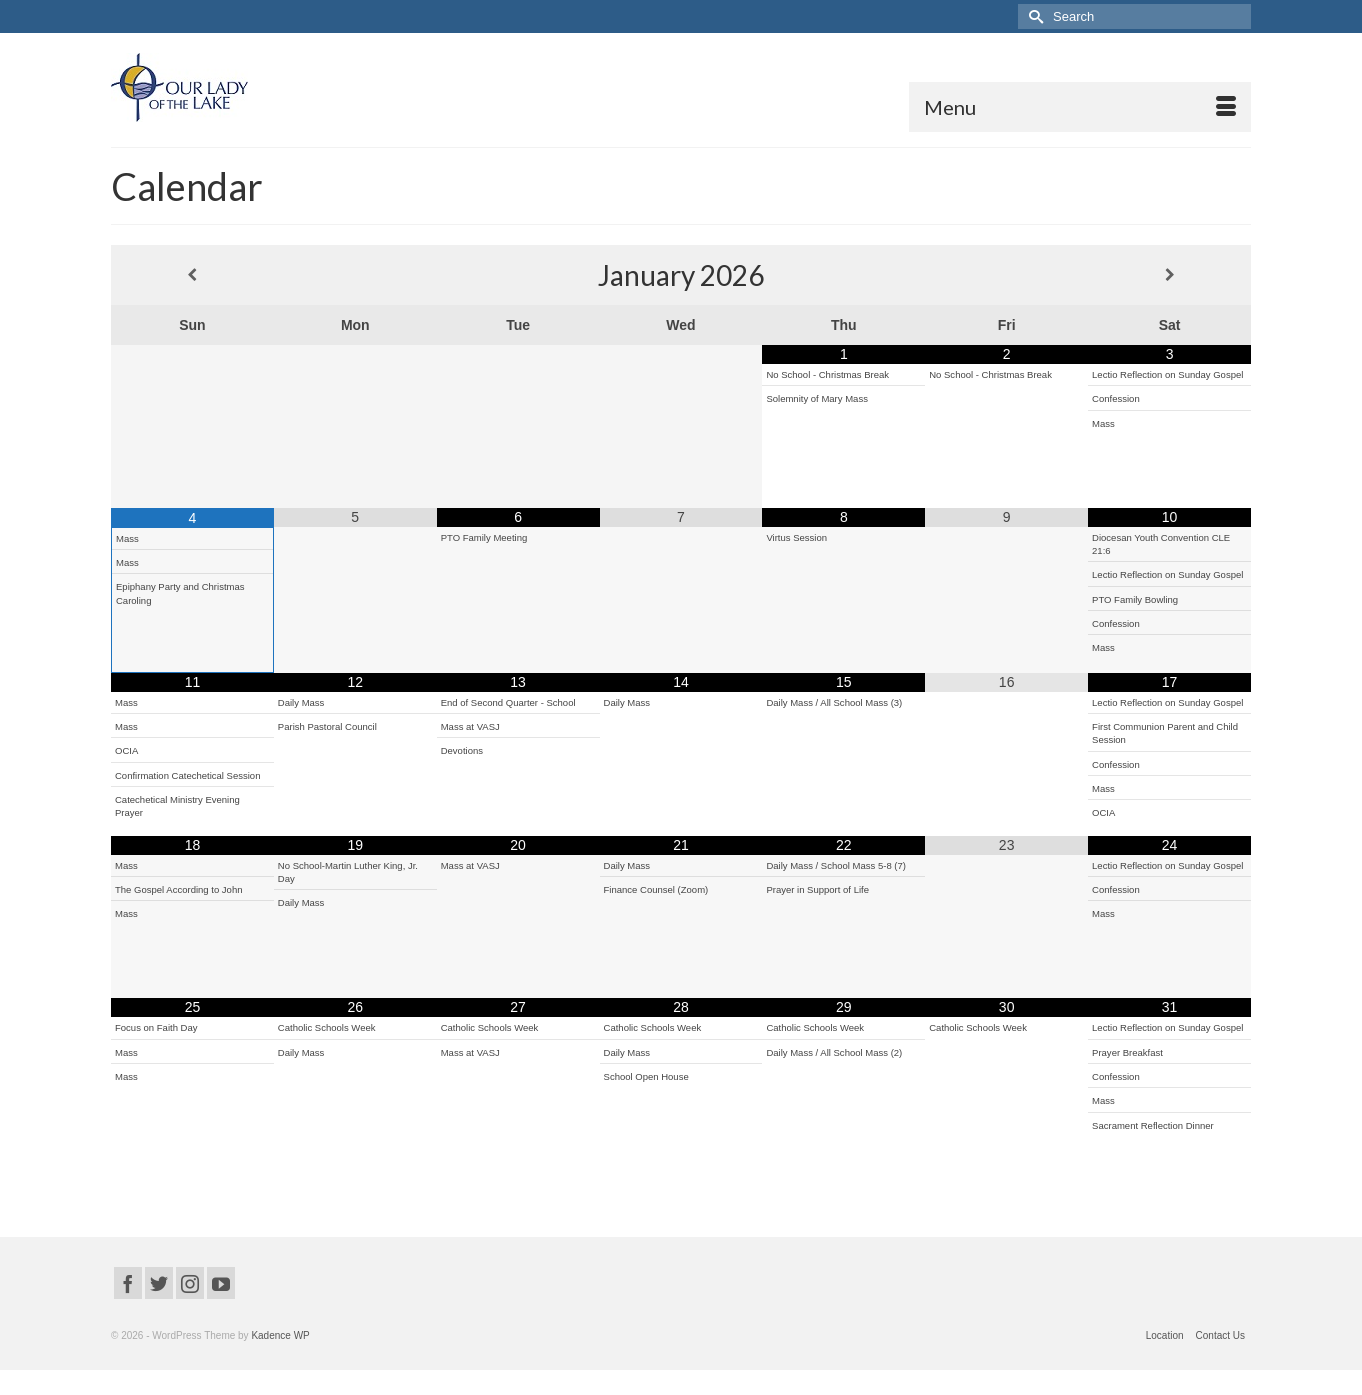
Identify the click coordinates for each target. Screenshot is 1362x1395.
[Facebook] (128, 1282)
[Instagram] (190, 1282)
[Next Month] (1169, 275)
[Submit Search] (1033, 16)
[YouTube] (221, 1282)
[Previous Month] (192, 275)
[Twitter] (159, 1282)
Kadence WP (280, 1335)
